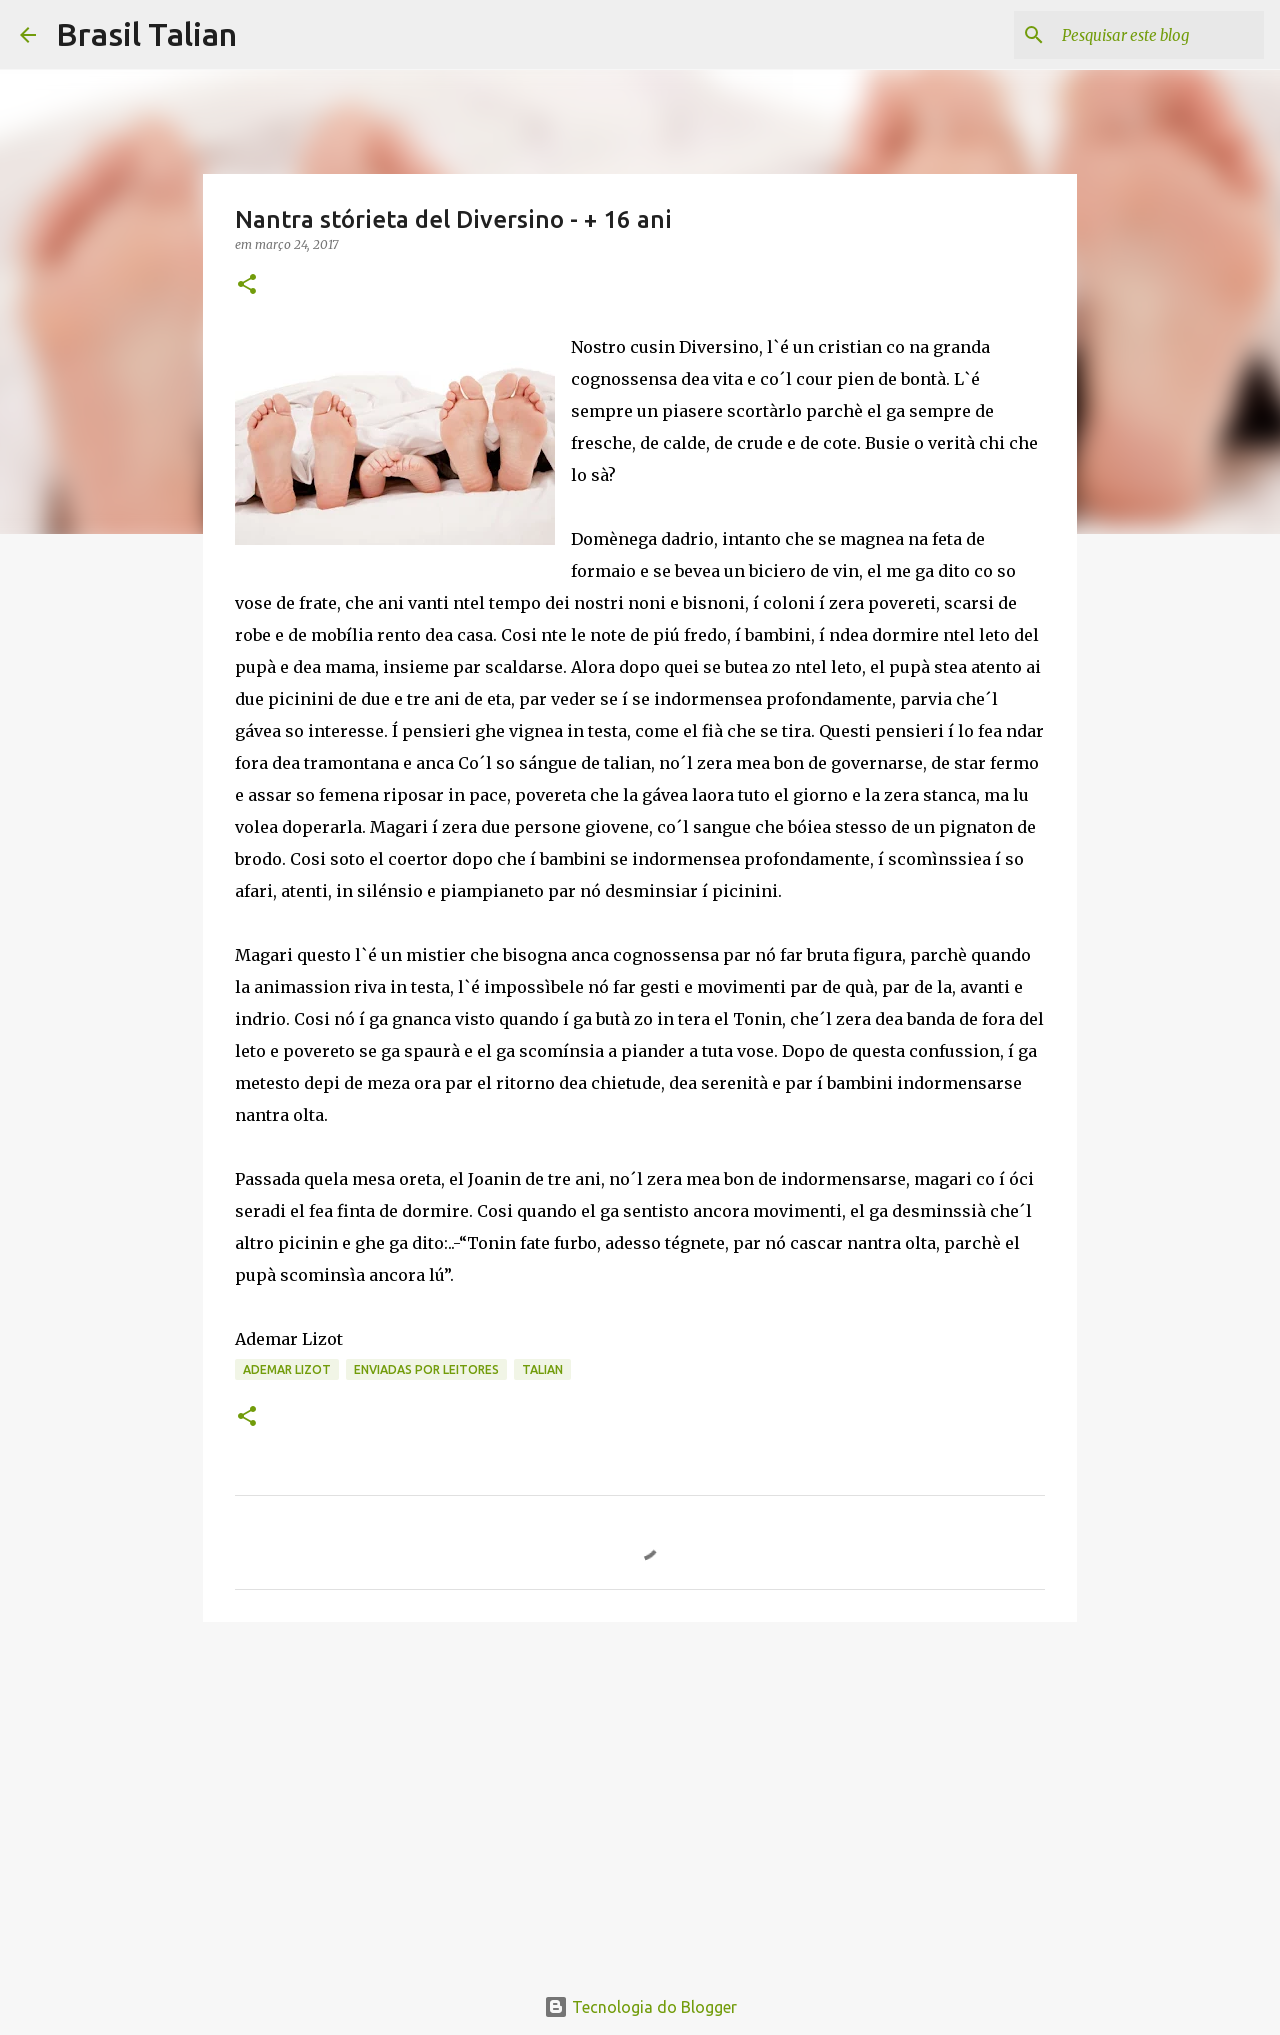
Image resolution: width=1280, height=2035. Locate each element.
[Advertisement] (640, 1792)
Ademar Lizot (287, 1369)
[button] (247, 285)
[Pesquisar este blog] (1159, 35)
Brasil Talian (146, 34)
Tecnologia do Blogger (640, 2007)
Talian (542, 1369)
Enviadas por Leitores (426, 1369)
